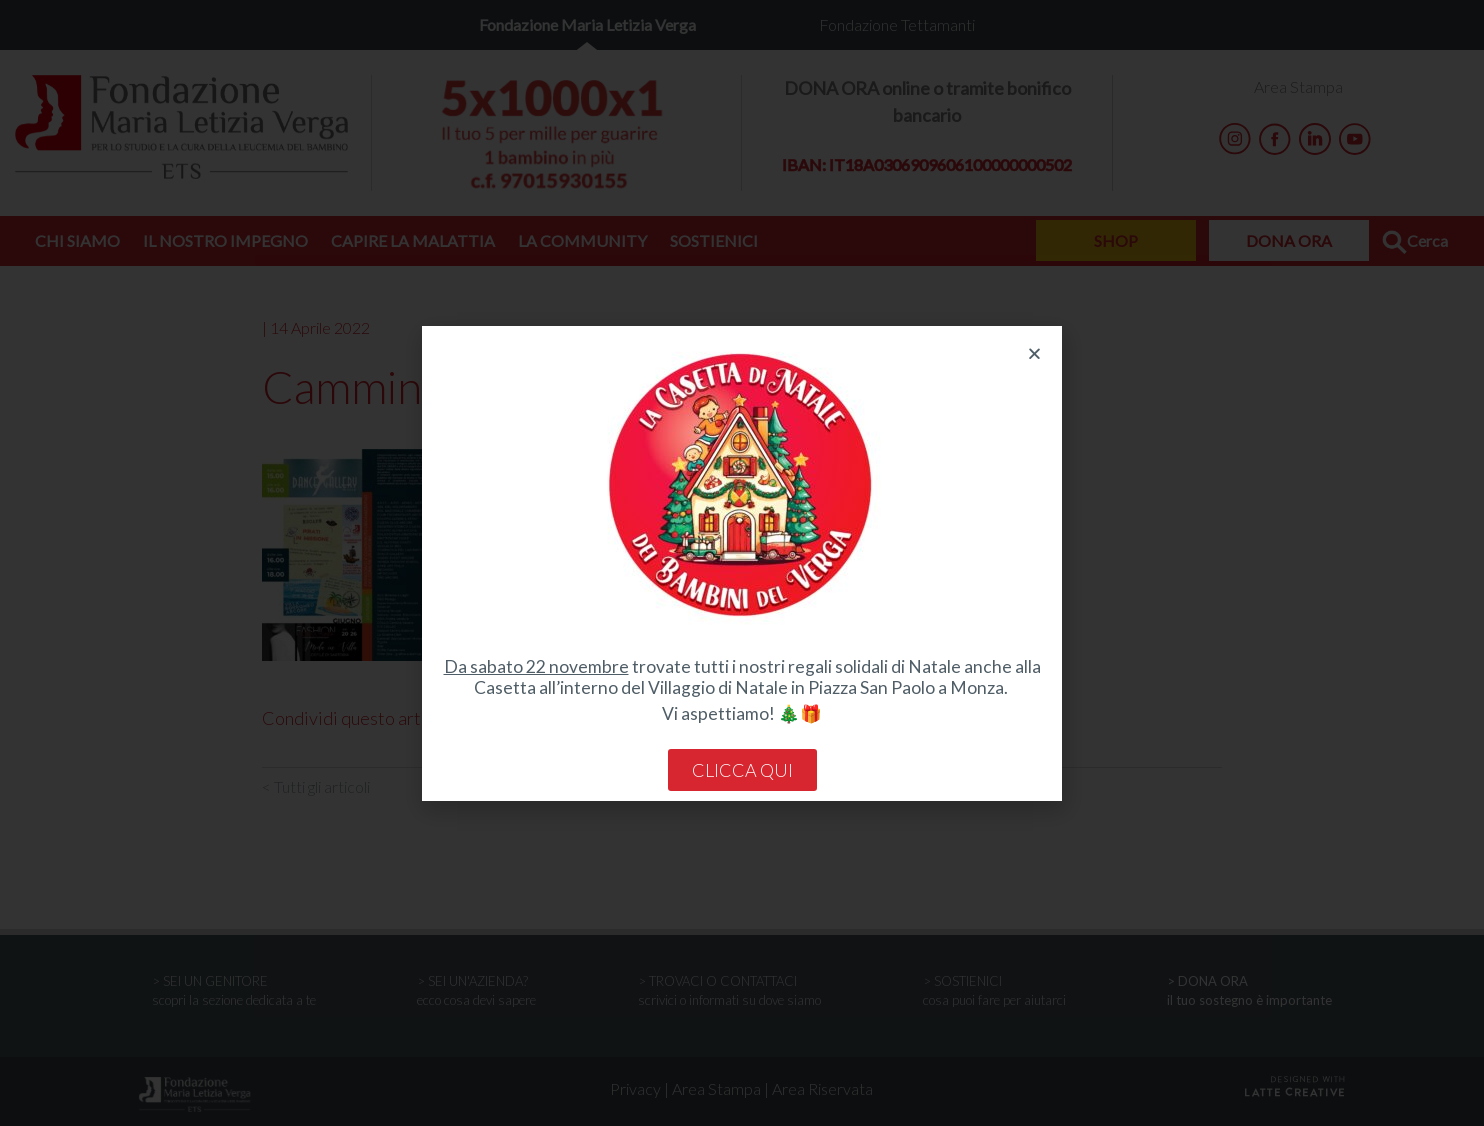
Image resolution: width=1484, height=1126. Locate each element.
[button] (1034, 353)
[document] (742, 563)
